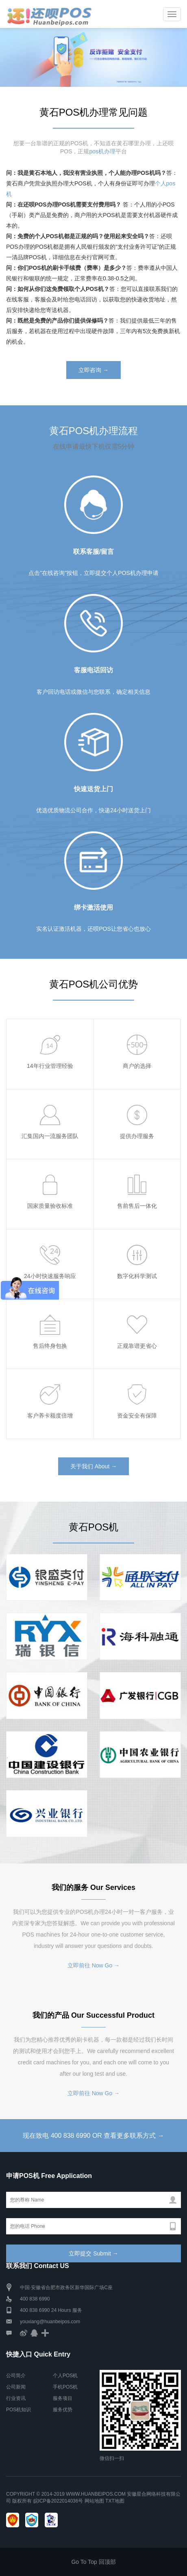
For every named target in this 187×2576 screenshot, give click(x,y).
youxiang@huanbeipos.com (50, 2321)
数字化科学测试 (137, 1276)
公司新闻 (16, 2387)
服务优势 (62, 2409)
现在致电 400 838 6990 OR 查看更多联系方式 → (93, 2135)
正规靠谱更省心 (137, 1346)
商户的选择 (137, 1066)
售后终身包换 (50, 1346)
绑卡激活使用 (93, 907)
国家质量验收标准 (50, 1206)
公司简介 (16, 2375)
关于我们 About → (93, 1466)
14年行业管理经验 (50, 1066)
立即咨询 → (93, 370)
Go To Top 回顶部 (93, 2562)
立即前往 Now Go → (93, 1965)
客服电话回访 (93, 670)
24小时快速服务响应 (50, 1276)
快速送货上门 (93, 788)
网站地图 (94, 2501)
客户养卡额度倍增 (50, 1415)
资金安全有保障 (137, 1415)
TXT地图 (114, 2501)
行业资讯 (16, 2398)
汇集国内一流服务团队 (50, 1136)
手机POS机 (65, 2387)
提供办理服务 (137, 1136)
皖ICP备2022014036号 (59, 2501)
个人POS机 (65, 2375)
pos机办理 (102, 151)
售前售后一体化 (137, 1206)
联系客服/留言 (93, 551)
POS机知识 (18, 2409)
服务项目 (62, 2398)
